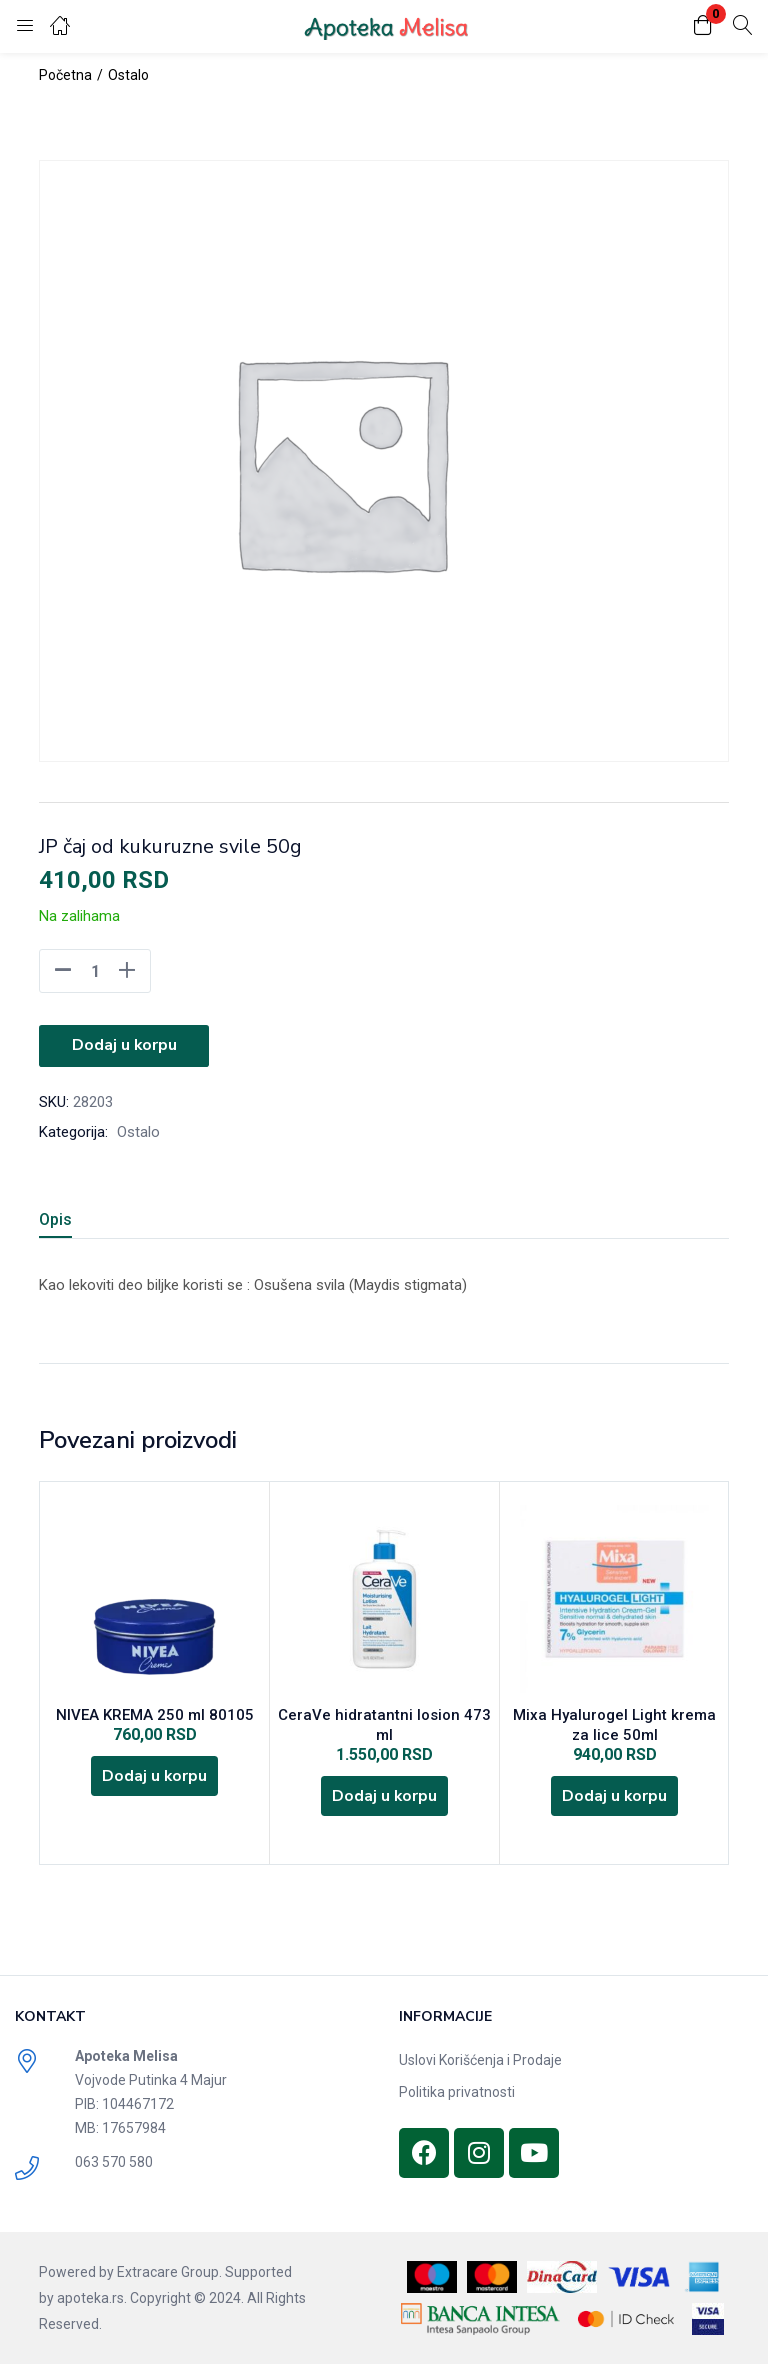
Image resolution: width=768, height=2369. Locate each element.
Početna (65, 75)
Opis (55, 1217)
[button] (703, 26)
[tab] (79, 1220)
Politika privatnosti (457, 2097)
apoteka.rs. (92, 2303)
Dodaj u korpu (124, 1045)
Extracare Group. (169, 2277)
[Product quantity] (95, 971)
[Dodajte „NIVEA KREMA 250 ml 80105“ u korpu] (155, 1779)
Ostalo (128, 75)
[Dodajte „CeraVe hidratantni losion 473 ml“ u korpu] (385, 1799)
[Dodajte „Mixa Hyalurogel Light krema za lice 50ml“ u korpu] (615, 1799)
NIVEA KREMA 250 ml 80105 (155, 1715)
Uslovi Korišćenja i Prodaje (480, 2065)
